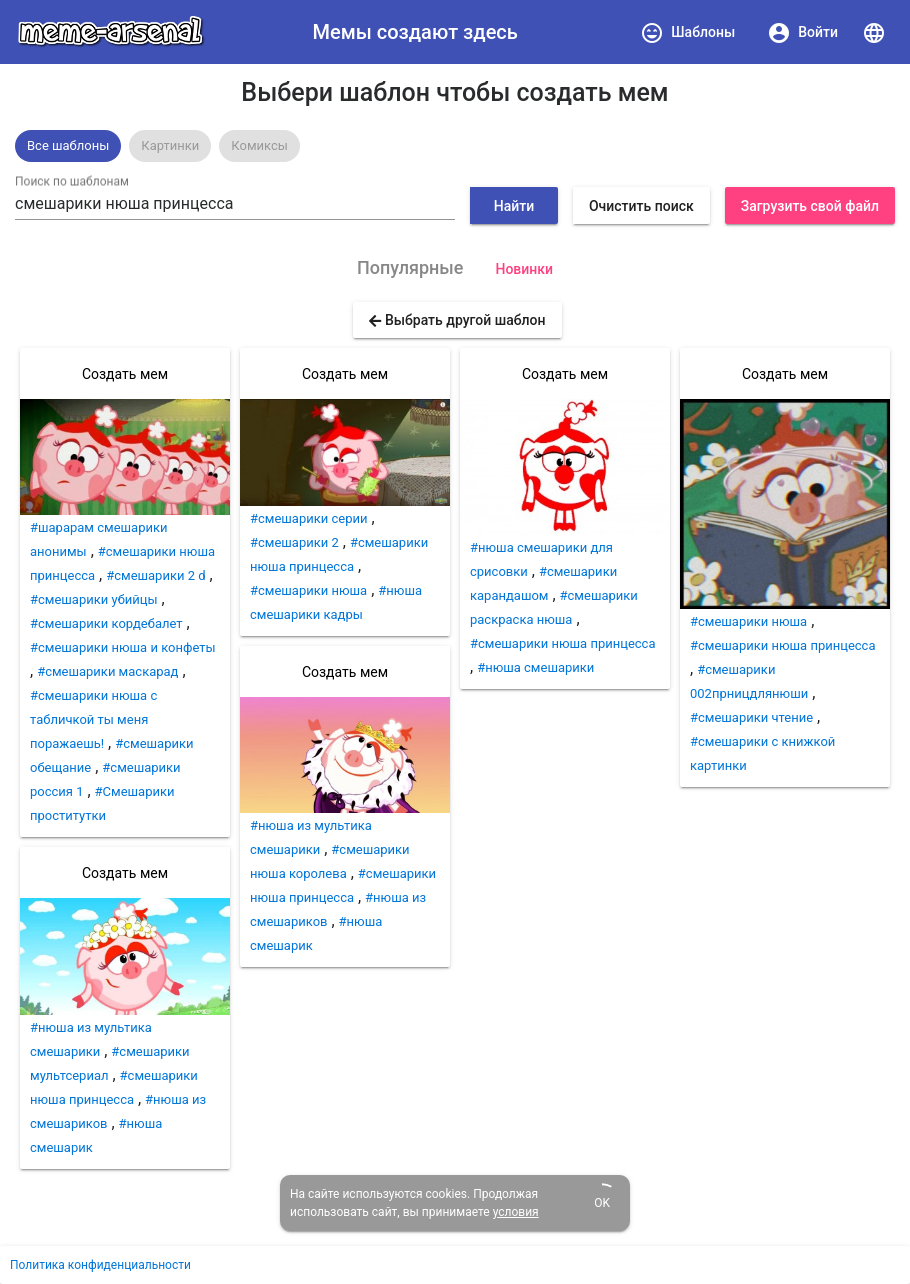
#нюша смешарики (535, 667)
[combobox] (235, 204)
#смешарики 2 (294, 542)
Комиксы (259, 145)
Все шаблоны (68, 145)
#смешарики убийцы (94, 599)
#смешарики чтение (751, 717)
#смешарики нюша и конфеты (123, 647)
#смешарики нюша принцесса (563, 643)
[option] (68, 146)
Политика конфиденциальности (100, 1265)
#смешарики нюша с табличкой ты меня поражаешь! (93, 719)
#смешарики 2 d (155, 575)
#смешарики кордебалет (106, 623)
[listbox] (455, 146)
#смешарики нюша (308, 590)
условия (516, 1212)
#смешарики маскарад (107, 671)
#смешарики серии (309, 518)
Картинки (170, 145)
